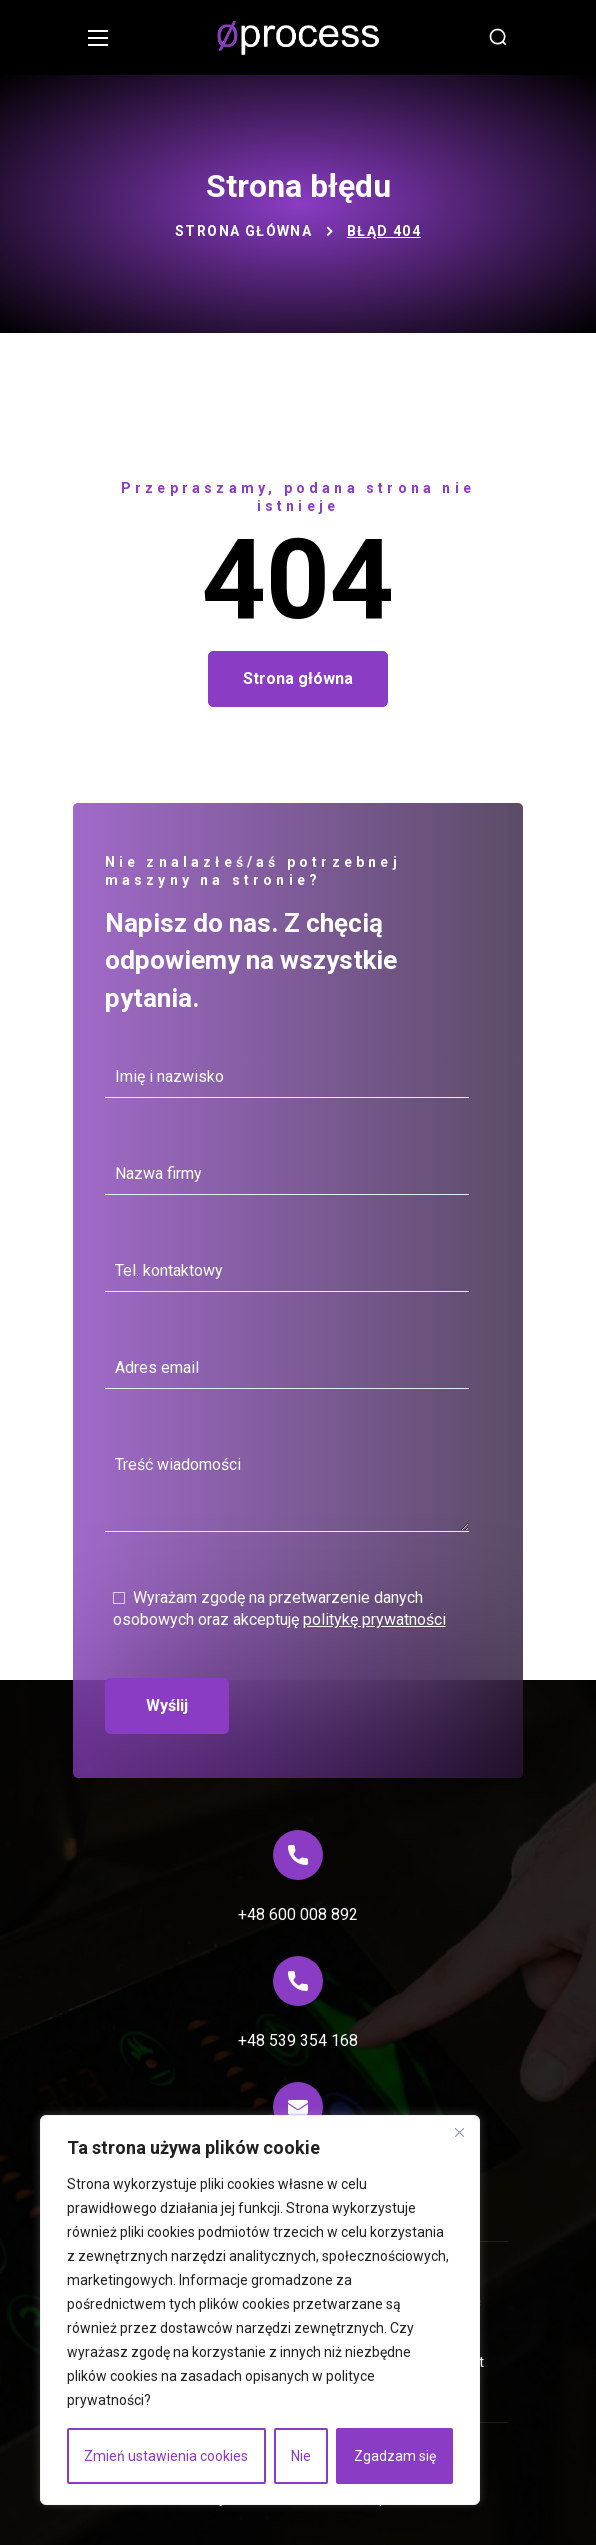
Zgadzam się (395, 2456)
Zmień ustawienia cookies (166, 2456)
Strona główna (243, 231)
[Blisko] (459, 2132)
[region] (260, 2310)
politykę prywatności (374, 1619)
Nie (301, 2456)
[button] (498, 38)
